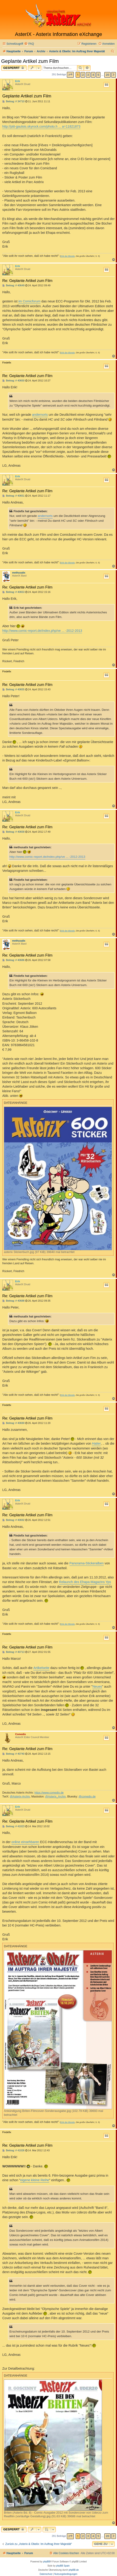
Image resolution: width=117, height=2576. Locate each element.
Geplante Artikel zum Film (30, 61)
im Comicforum (29, 301)
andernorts (40, 414)
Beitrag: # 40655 (13, 689)
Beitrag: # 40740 (13, 1753)
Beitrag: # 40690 (13, 1423)
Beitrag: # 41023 (13, 1826)
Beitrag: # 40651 (13, 495)
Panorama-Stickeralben (86, 1563)
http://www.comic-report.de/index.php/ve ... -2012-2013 (42, 630)
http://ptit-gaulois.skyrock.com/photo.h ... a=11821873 (41, 126)
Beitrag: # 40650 (13, 380)
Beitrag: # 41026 (13, 2150)
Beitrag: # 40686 (13, 960)
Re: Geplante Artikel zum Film (27, 280)
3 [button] (88, 74)
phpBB (46, 2561)
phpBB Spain (62, 2565)
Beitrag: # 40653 (13, 592)
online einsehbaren (25, 1842)
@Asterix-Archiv (20, 1796)
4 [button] (93, 74)
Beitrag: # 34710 (13, 101)
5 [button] (98, 74)
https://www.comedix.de (49, 1792)
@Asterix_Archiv (55, 1796)
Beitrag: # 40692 (13, 1520)
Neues (97, 1686)
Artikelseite (41, 1668)
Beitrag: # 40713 (13, 1652)
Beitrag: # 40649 (13, 285)
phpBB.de (74, 2570)
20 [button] (107, 74)
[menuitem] (29, 44)
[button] (70, 75)
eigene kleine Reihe (34, 2180)
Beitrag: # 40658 (13, 831)
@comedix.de (87, 1796)
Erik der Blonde (67, 256)
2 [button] (83, 74)
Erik (17, 81)
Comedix (20, 1734)
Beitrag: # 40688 (13, 1300)
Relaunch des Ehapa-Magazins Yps (85, 1582)
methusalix (18, 572)
